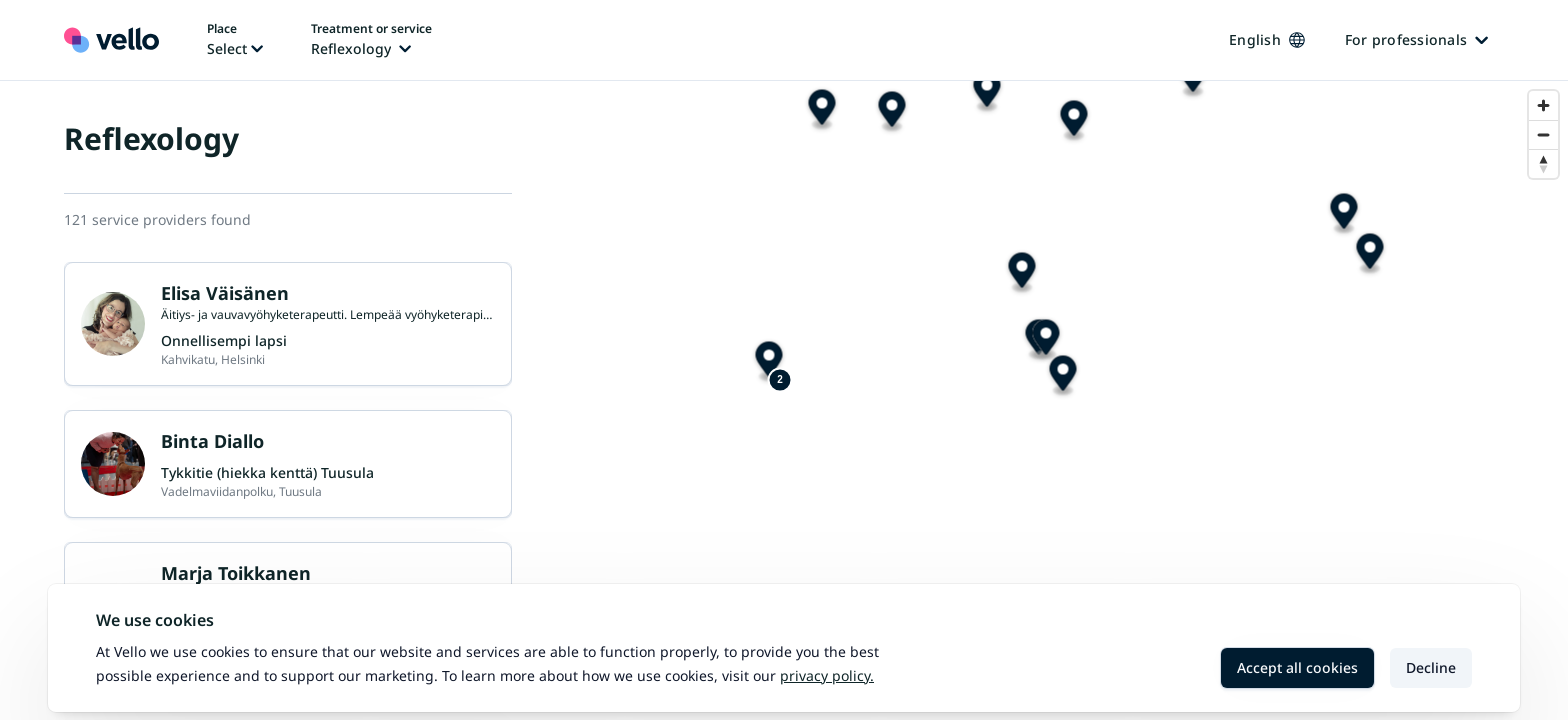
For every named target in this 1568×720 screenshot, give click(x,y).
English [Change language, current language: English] (1267, 39)
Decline (1431, 667)
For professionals (1416, 39)
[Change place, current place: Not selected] (235, 40)
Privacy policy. (827, 675)
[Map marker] (1275, 312)
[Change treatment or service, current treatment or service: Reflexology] (371, 40)
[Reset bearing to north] (1543, 163)
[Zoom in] (1543, 105)
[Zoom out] (1543, 134)
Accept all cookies (1297, 667)
